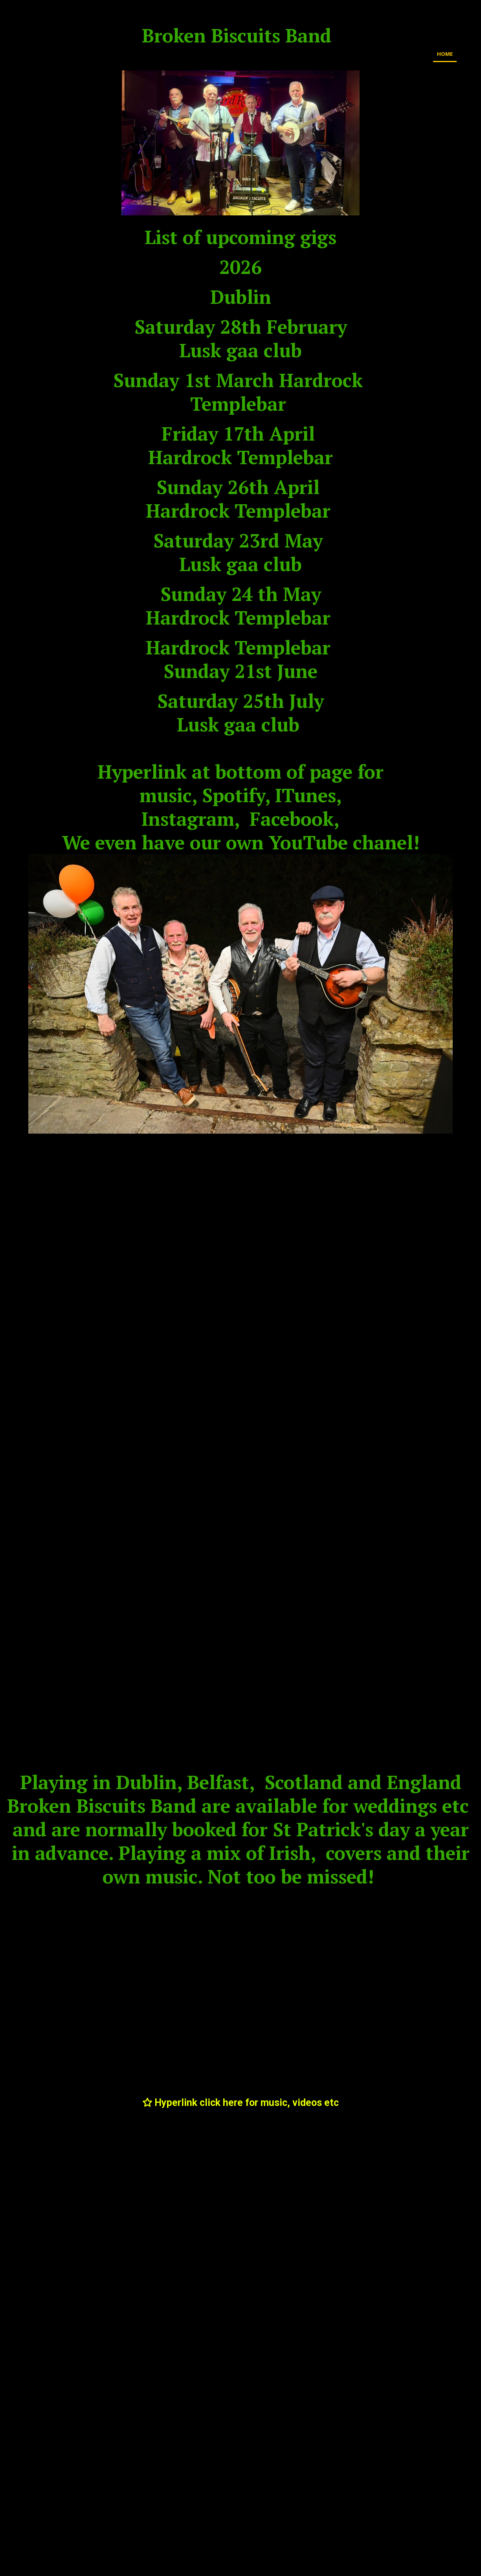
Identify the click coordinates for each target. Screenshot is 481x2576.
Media (469, 53)
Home (445, 53)
